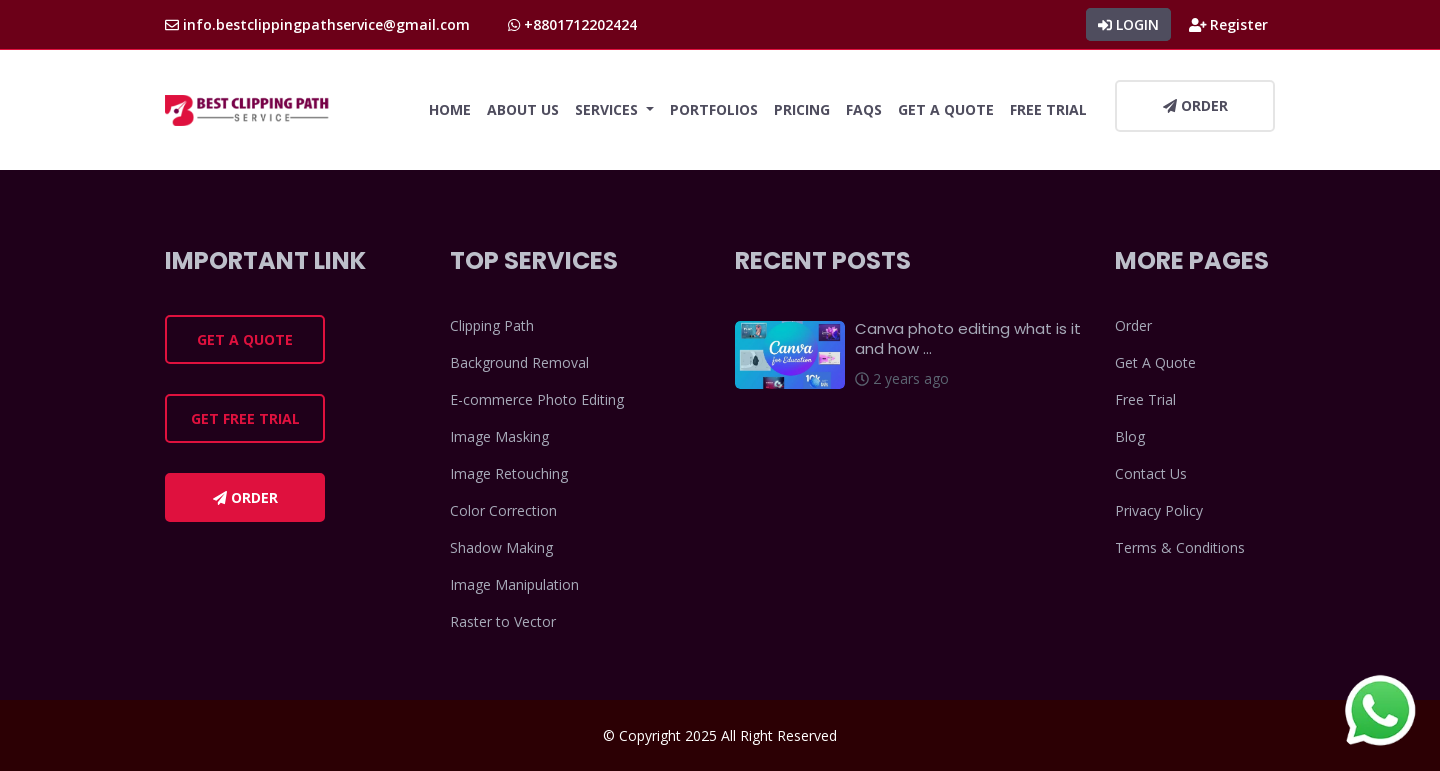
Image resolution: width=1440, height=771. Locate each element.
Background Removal (519, 362)
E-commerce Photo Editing (537, 399)
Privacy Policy (1159, 510)
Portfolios (714, 109)
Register (1229, 24)
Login (1128, 24)
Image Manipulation (514, 584)
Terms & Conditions (1180, 547)
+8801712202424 (572, 24)
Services (608, 109)
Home (450, 109)
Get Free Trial (245, 418)
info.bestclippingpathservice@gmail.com (317, 24)
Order (1195, 105)
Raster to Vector (503, 621)
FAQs (864, 109)
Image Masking (499, 436)
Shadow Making (501, 547)
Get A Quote (946, 109)
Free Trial (1048, 109)
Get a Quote (245, 339)
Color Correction (503, 510)
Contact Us (1151, 473)
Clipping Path (492, 325)
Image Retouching (509, 473)
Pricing (802, 109)
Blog (1130, 436)
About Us (523, 109)
